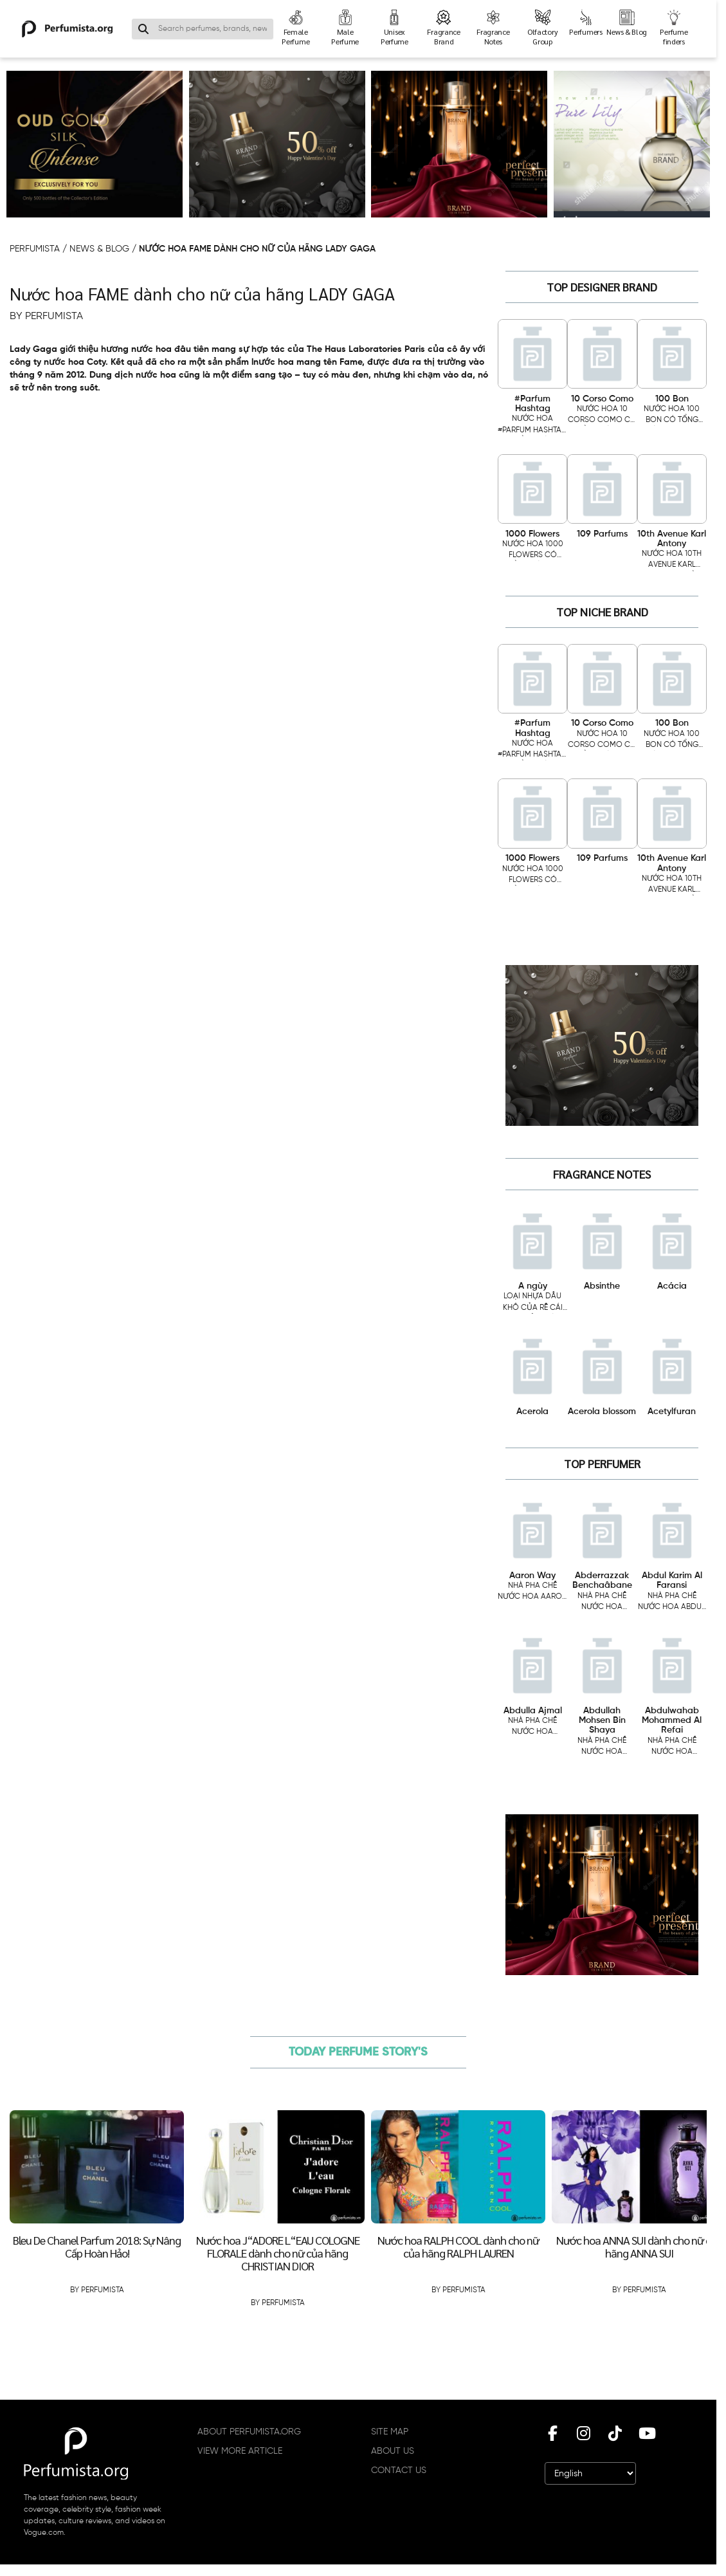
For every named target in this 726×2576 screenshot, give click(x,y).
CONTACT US (398, 2470)
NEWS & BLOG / (104, 248)
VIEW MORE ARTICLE (239, 2451)
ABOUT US (392, 2451)
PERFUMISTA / (39, 248)
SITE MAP (389, 2431)
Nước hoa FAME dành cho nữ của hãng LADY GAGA (257, 248)
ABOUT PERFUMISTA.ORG (249, 2431)
